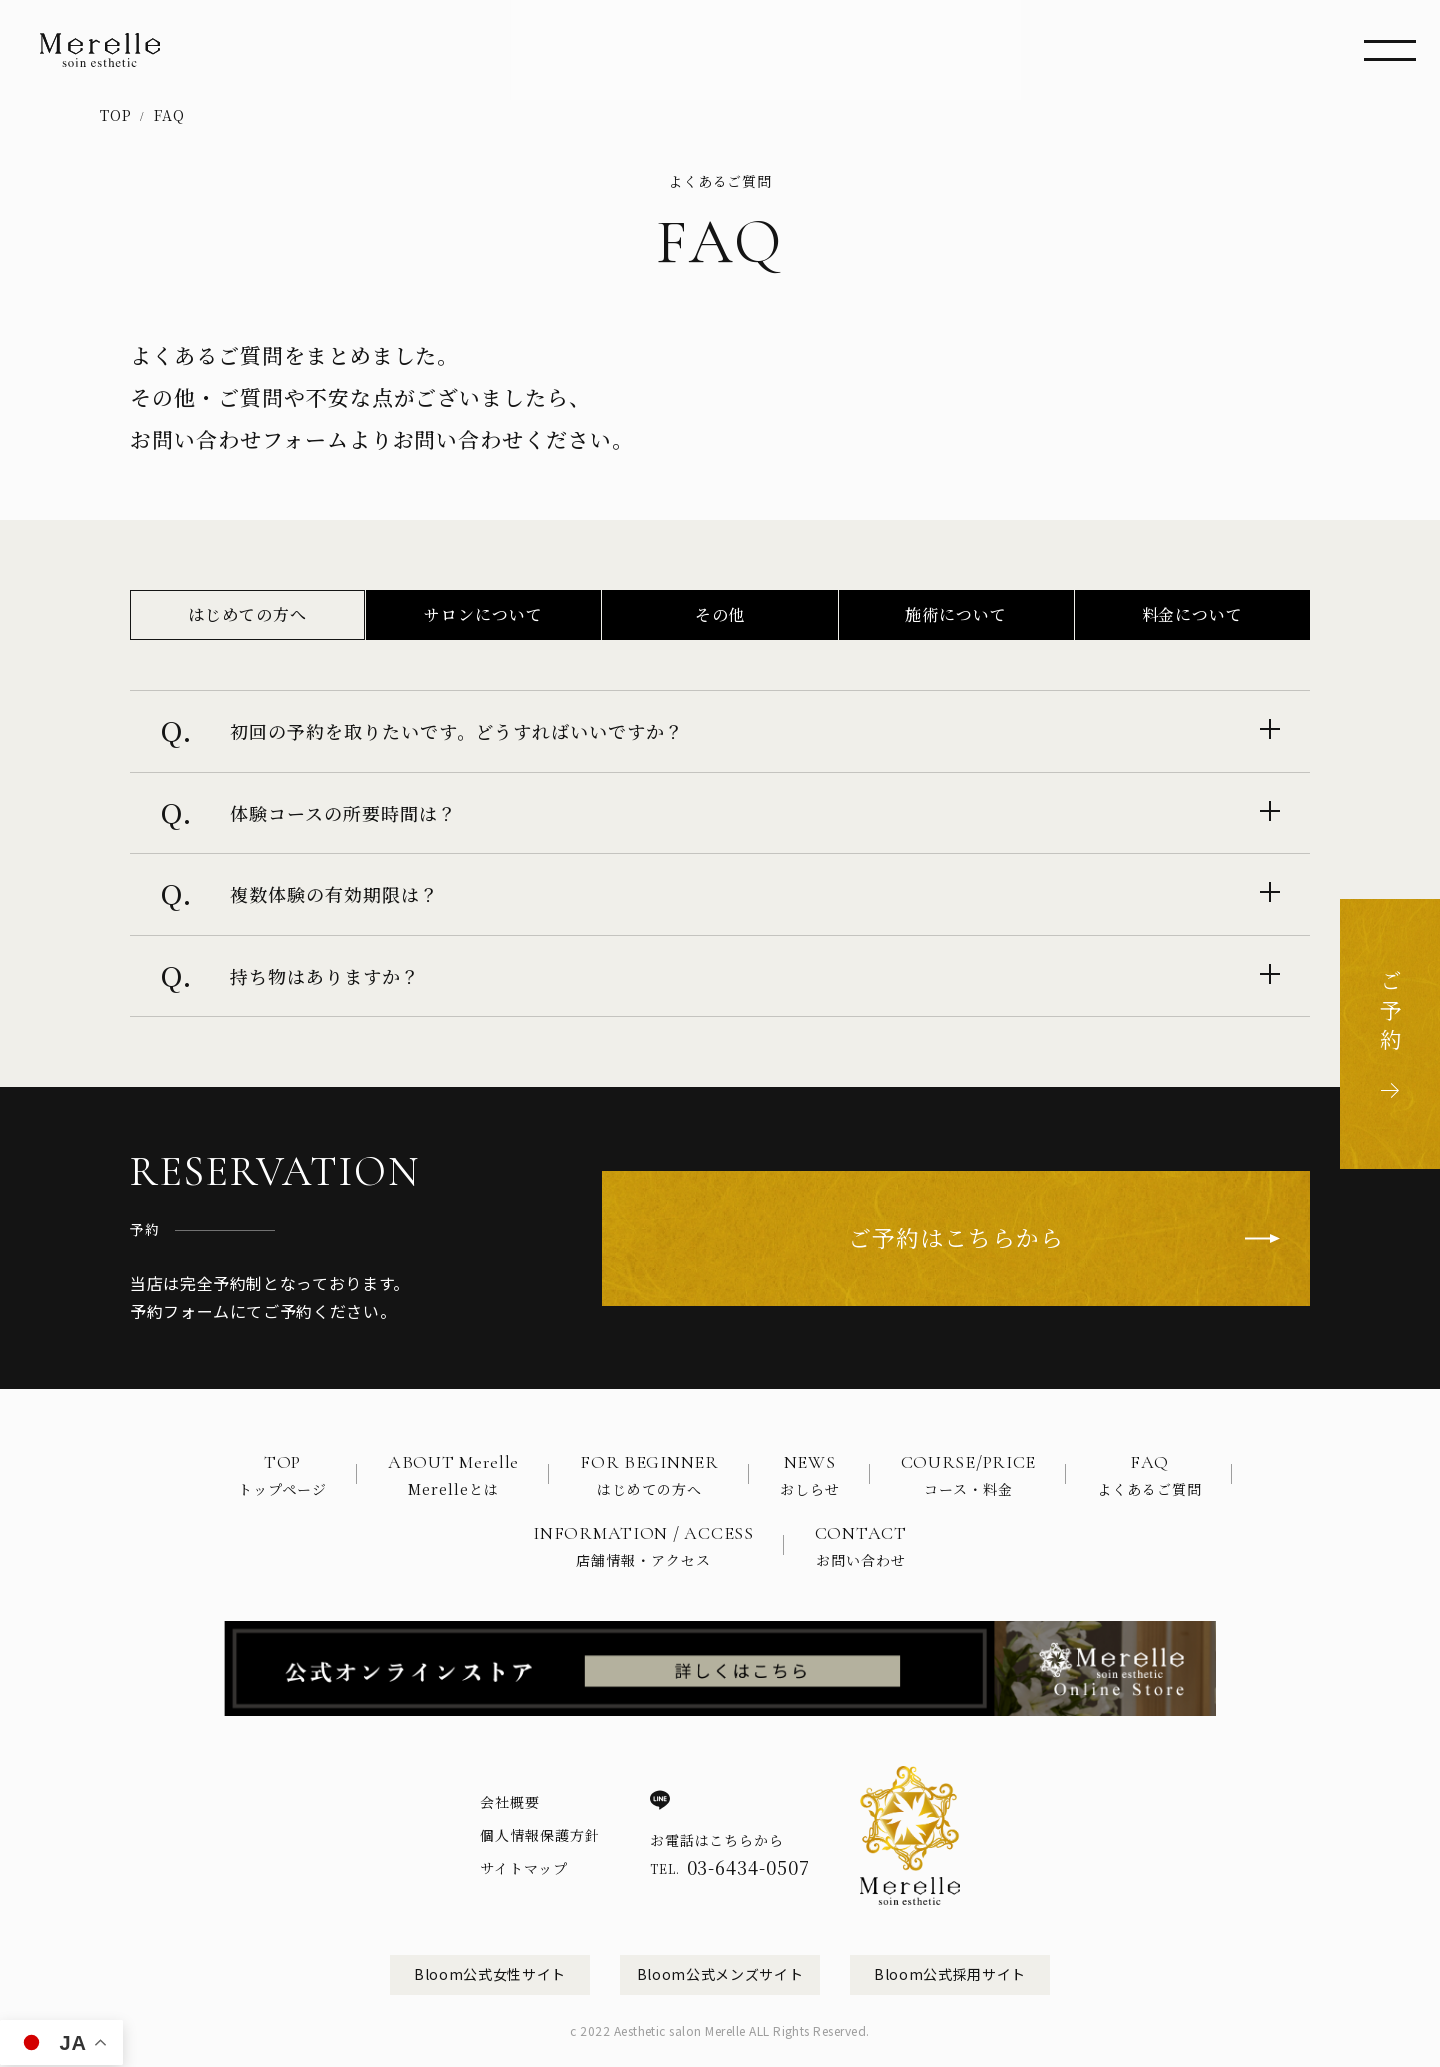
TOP (116, 115)
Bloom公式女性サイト (490, 1974)
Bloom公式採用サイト (950, 1974)
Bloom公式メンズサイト (720, 1974)
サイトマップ (524, 1868)
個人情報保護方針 (540, 1835)
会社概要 (510, 1802)
